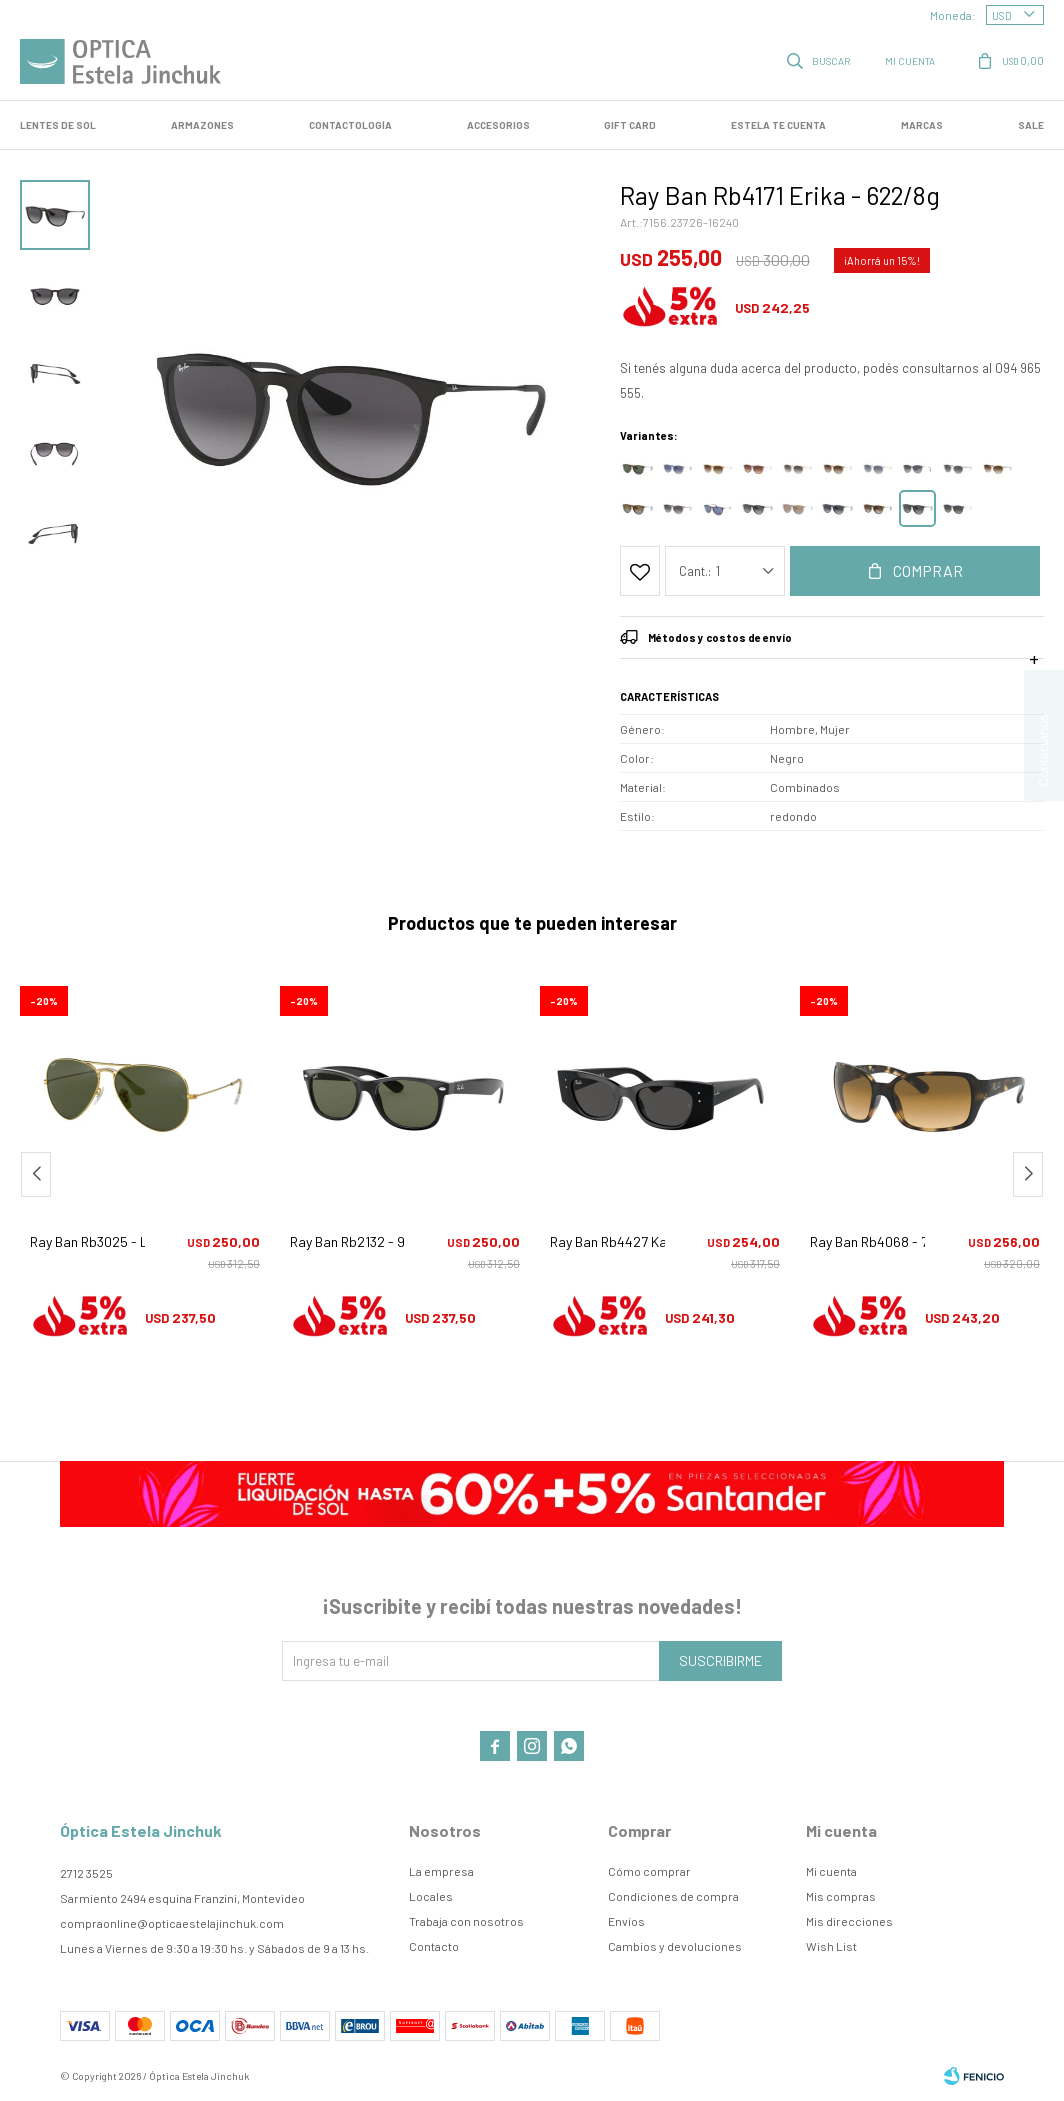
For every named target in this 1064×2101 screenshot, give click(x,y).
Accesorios (498, 125)
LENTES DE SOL (58, 125)
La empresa (441, 1871)
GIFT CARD (630, 125)
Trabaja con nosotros (466, 1921)
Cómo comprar (649, 1871)
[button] (1028, 1174)
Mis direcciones (849, 1921)
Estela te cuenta (778, 125)
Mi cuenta (831, 1871)
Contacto (434, 1946)
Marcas (922, 125)
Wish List (831, 1946)
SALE (1031, 125)
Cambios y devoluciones (675, 1946)
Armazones (202, 125)
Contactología (350, 125)
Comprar (928, 570)
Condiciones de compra (673, 1896)
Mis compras (841, 1896)
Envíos (626, 1921)
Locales (431, 1896)
